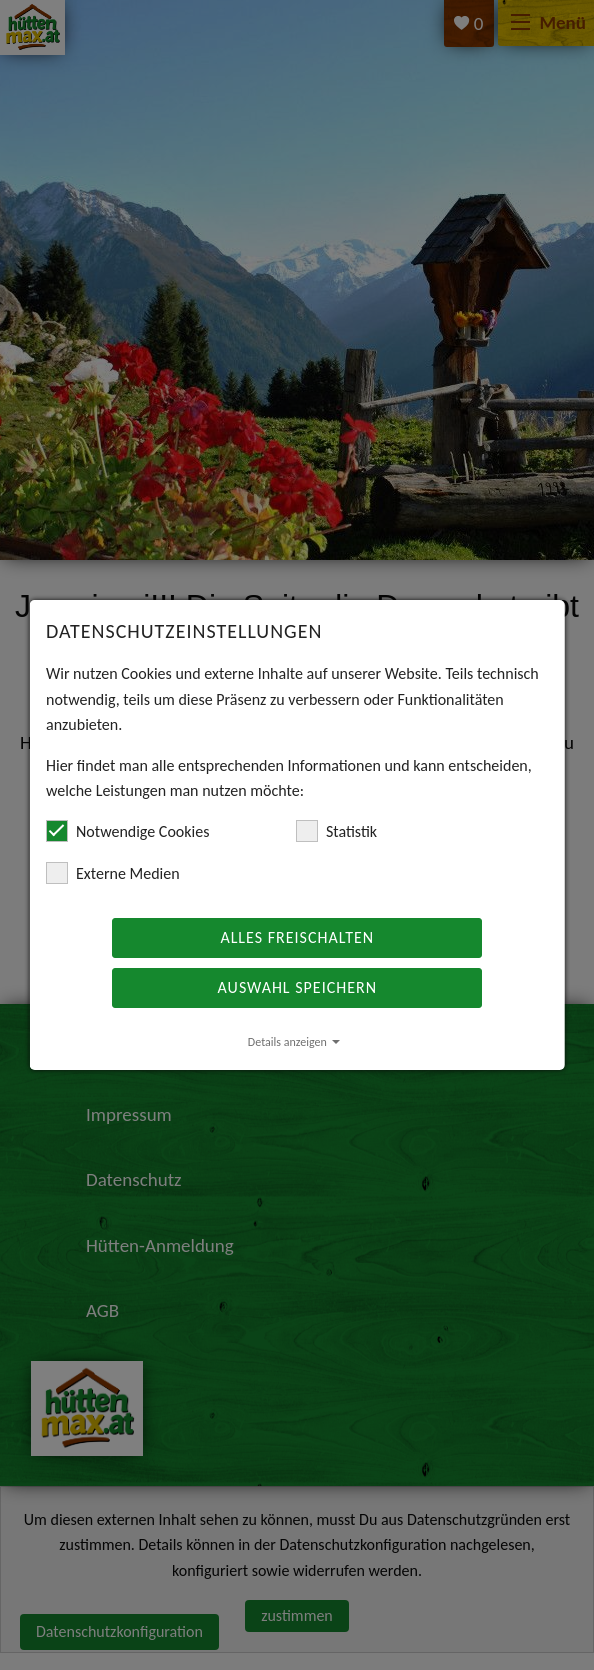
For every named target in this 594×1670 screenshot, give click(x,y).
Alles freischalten (297, 937)
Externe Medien (113, 873)
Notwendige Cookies (127, 831)
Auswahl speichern (296, 987)
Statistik (336, 831)
